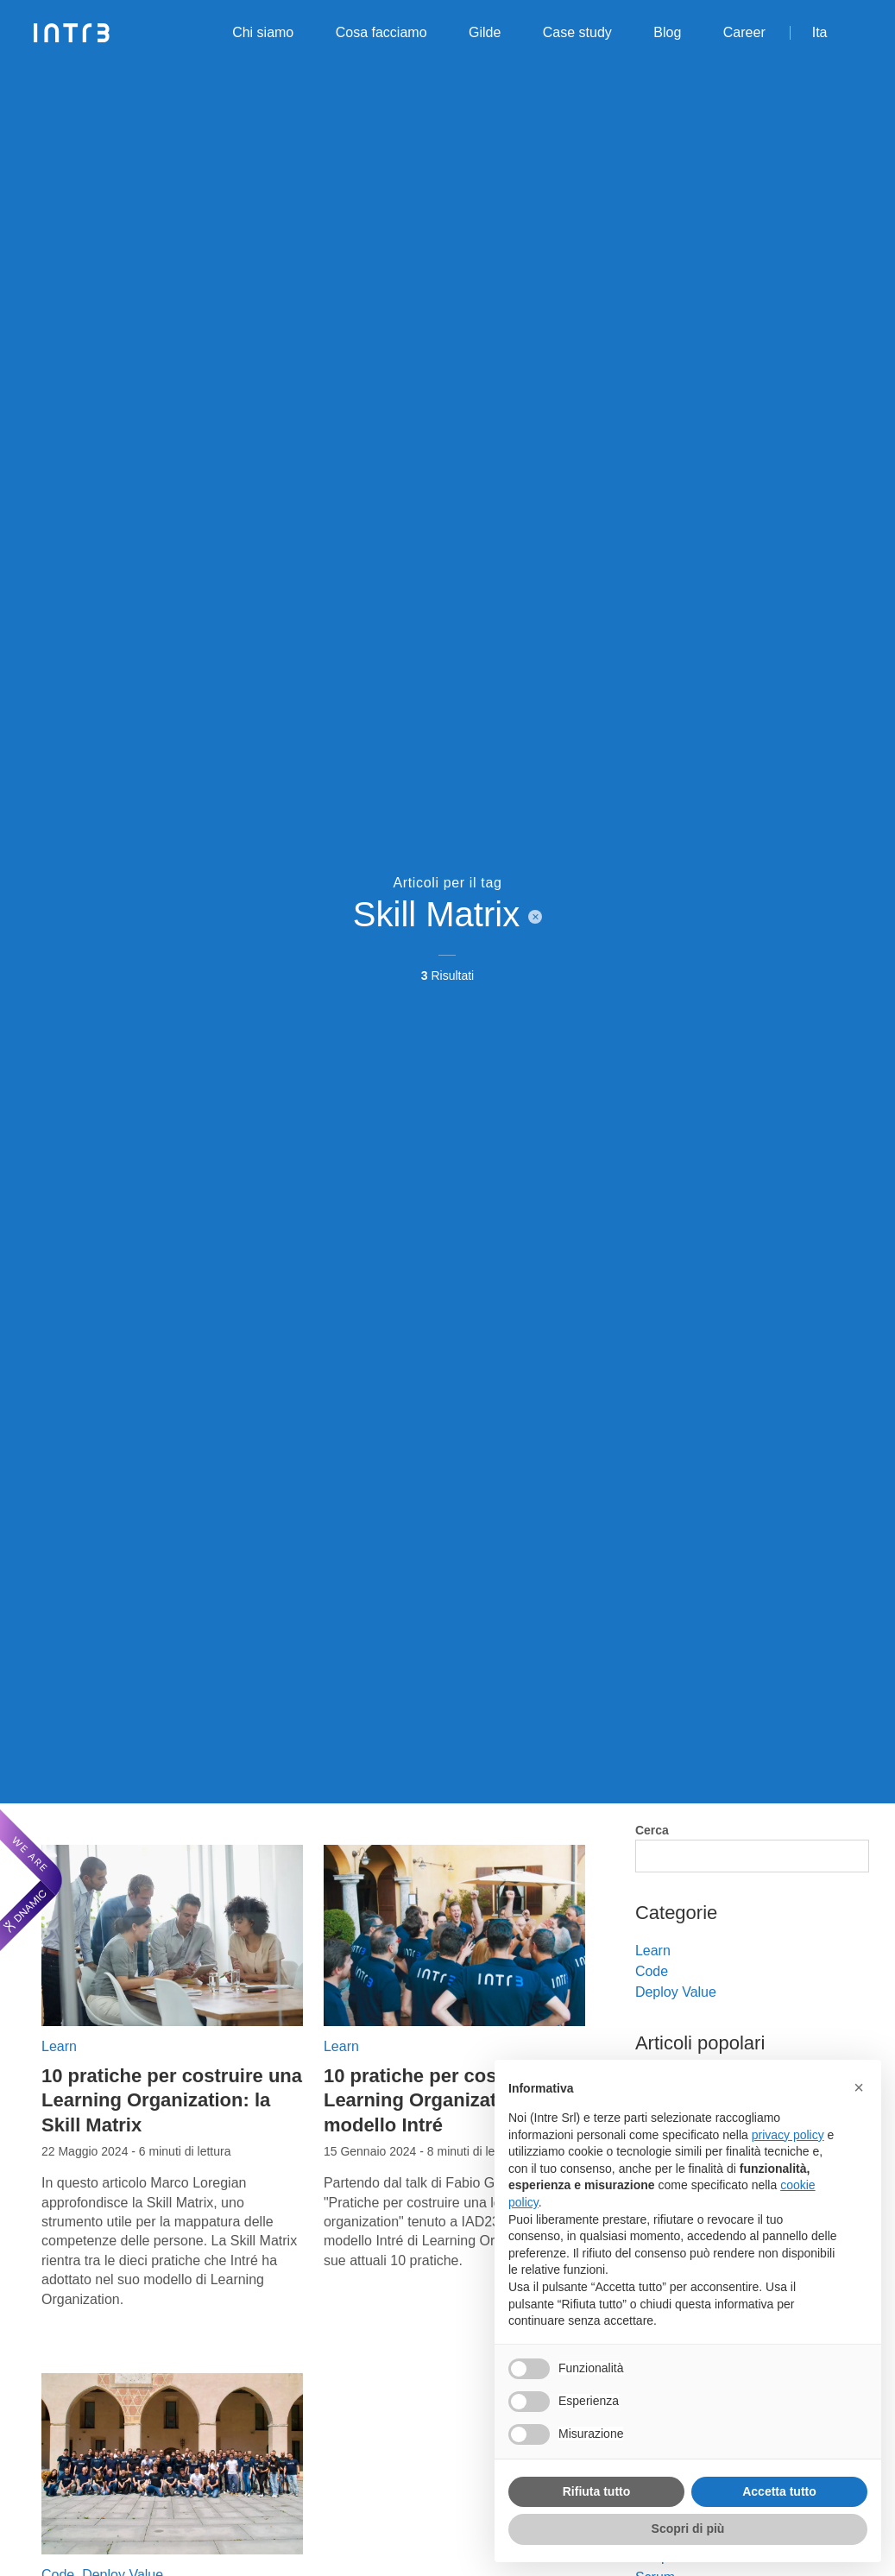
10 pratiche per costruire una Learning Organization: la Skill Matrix (171, 2100)
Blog (667, 32)
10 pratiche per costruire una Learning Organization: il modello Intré (454, 2100)
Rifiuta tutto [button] (597, 2491)
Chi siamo (262, 32)
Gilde (485, 32)
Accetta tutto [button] (779, 2491)
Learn (59, 2046)
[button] (859, 2087)
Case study (577, 32)
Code (651, 1971)
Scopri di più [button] (688, 2528)
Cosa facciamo (381, 32)
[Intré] (72, 33)
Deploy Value (675, 1992)
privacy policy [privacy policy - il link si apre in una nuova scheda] (788, 2135)
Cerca (652, 1830)
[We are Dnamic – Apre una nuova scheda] (31, 1880)
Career (744, 32)
